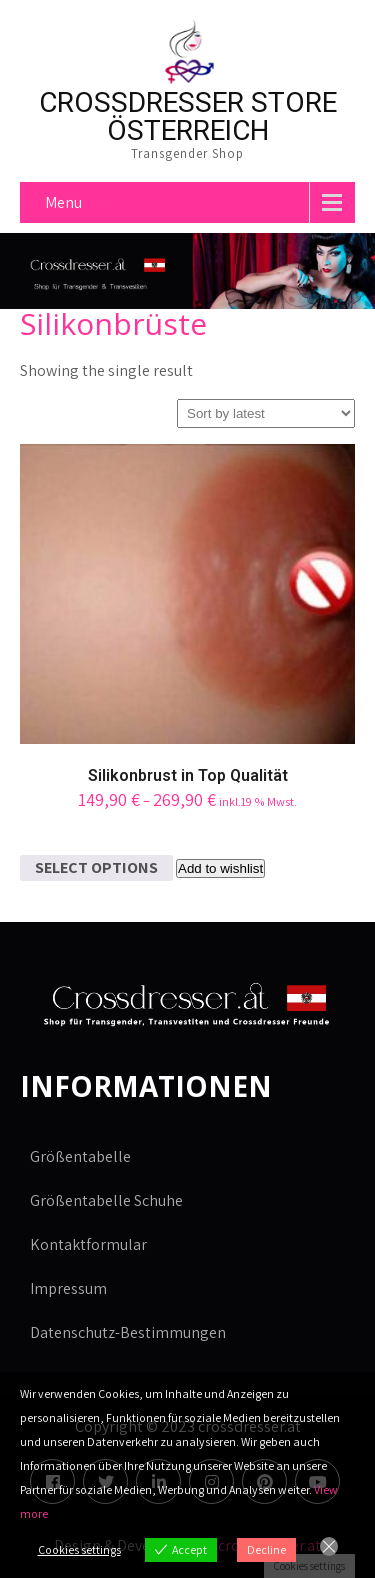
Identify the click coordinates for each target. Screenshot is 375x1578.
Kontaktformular (88, 1244)
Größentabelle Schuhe (106, 1200)
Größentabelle (80, 1156)
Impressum (68, 1288)
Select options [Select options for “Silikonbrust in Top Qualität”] (96, 867)
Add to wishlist (220, 868)
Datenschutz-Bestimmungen (128, 1332)
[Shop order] (266, 413)
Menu (63, 202)
